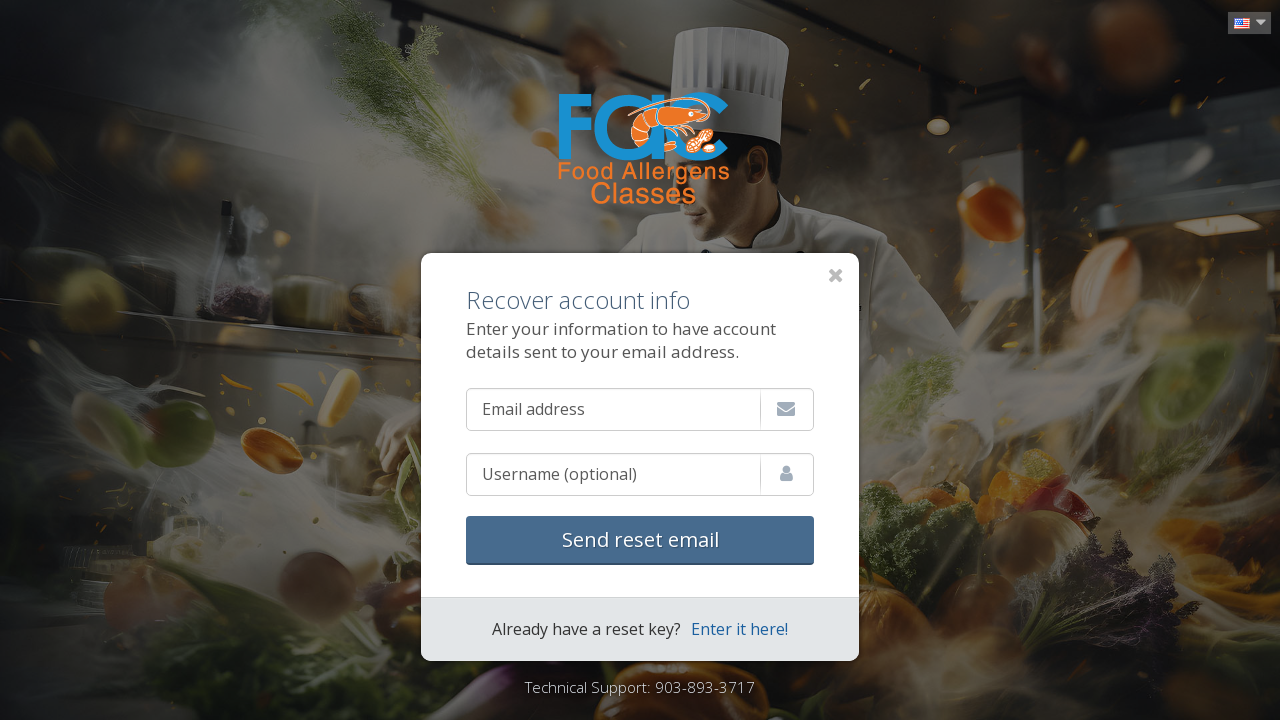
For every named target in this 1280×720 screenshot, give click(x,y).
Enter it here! (739, 629)
